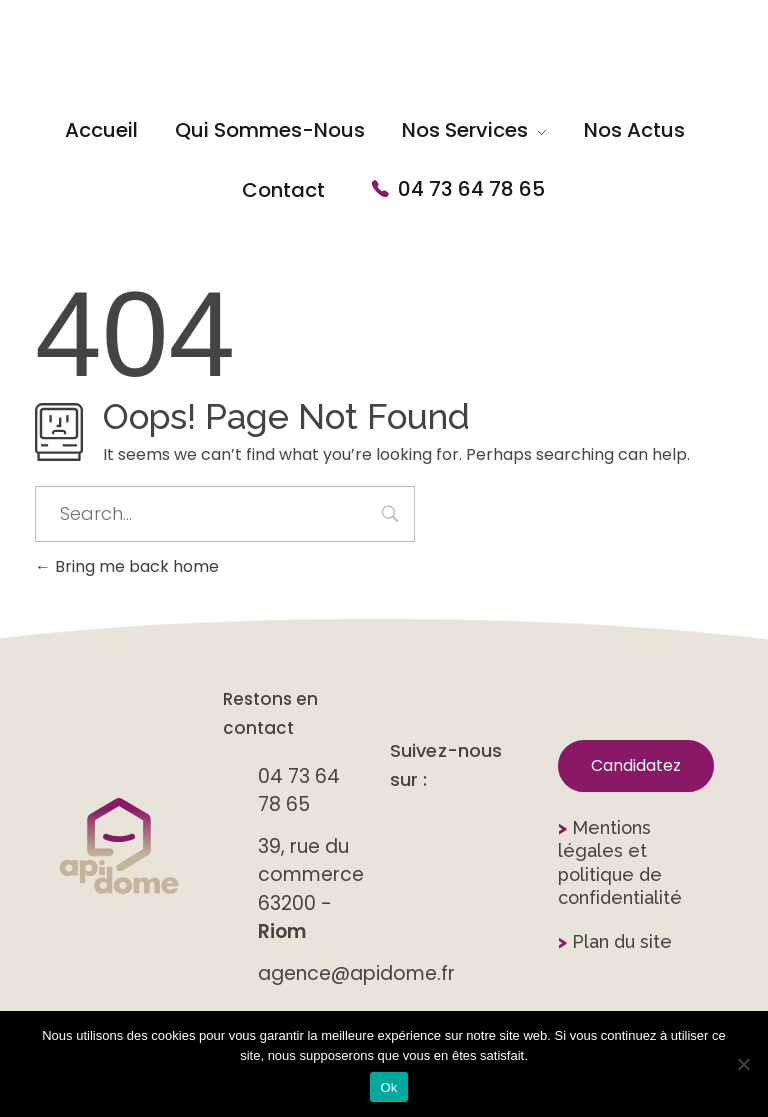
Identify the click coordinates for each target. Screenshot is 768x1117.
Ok (388, 1087)
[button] (636, 766)
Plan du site (615, 941)
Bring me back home (127, 566)
